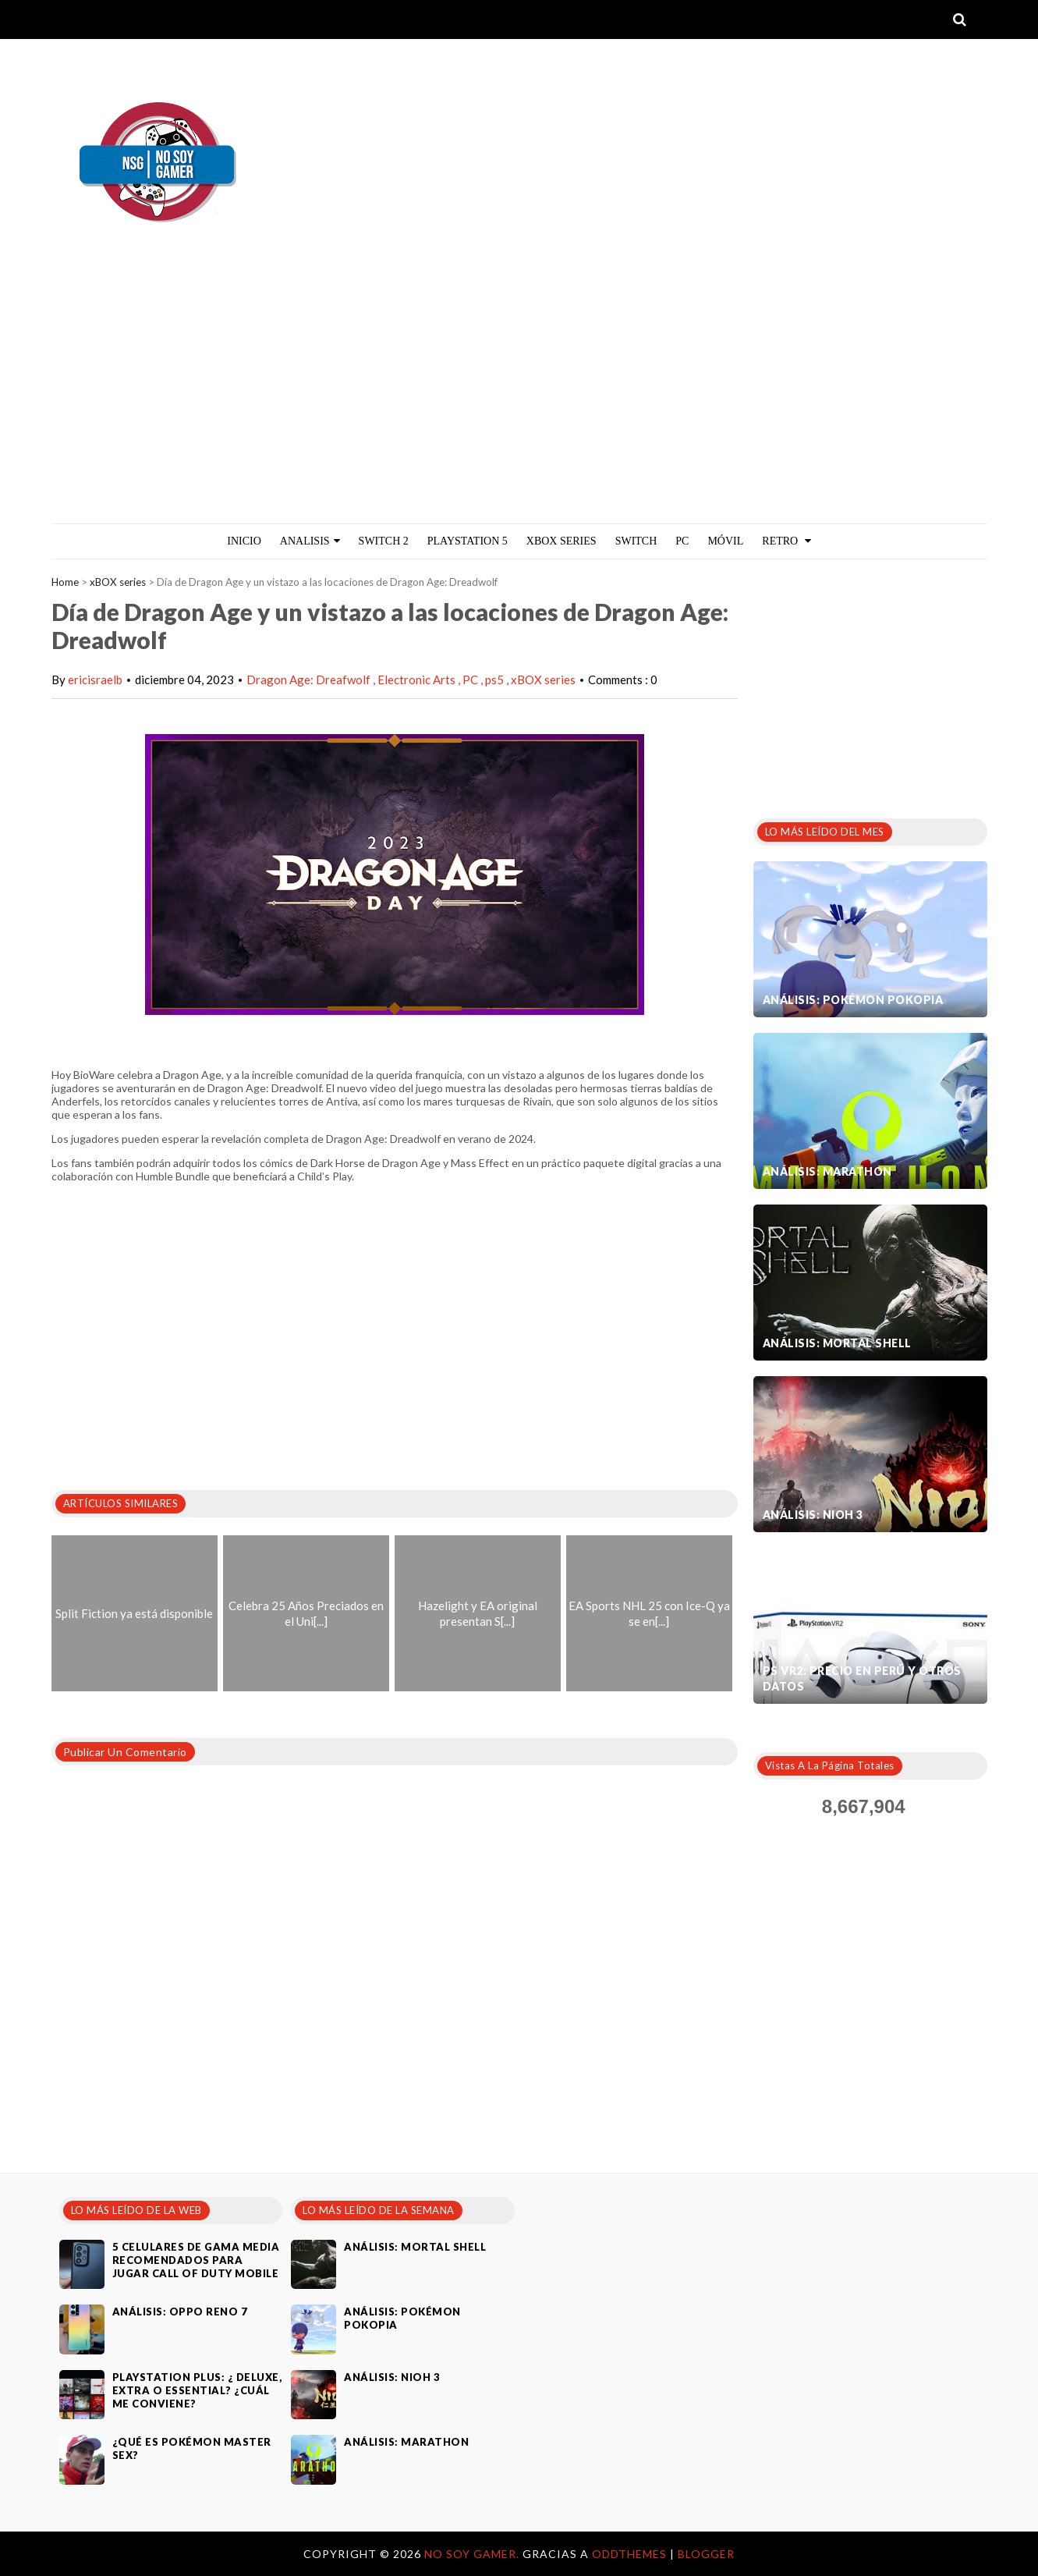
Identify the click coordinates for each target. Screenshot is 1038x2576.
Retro (786, 541)
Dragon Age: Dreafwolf (309, 679)
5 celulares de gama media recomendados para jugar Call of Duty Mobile (196, 2260)
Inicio (244, 541)
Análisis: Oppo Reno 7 (180, 2311)
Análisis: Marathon (827, 1171)
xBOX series (118, 582)
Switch (636, 541)
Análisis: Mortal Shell (837, 1343)
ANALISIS (310, 541)
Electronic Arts (417, 679)
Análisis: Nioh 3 (813, 1514)
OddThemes (629, 2553)
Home (65, 582)
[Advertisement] (519, 406)
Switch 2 (384, 541)
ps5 (495, 679)
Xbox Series (561, 541)
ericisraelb (95, 679)
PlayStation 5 (467, 541)
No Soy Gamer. (473, 2553)
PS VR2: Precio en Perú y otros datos (862, 1678)
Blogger (706, 2553)
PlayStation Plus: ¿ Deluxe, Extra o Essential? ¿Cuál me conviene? (197, 2390)
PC (682, 541)
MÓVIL (725, 541)
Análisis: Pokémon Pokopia (853, 999)
